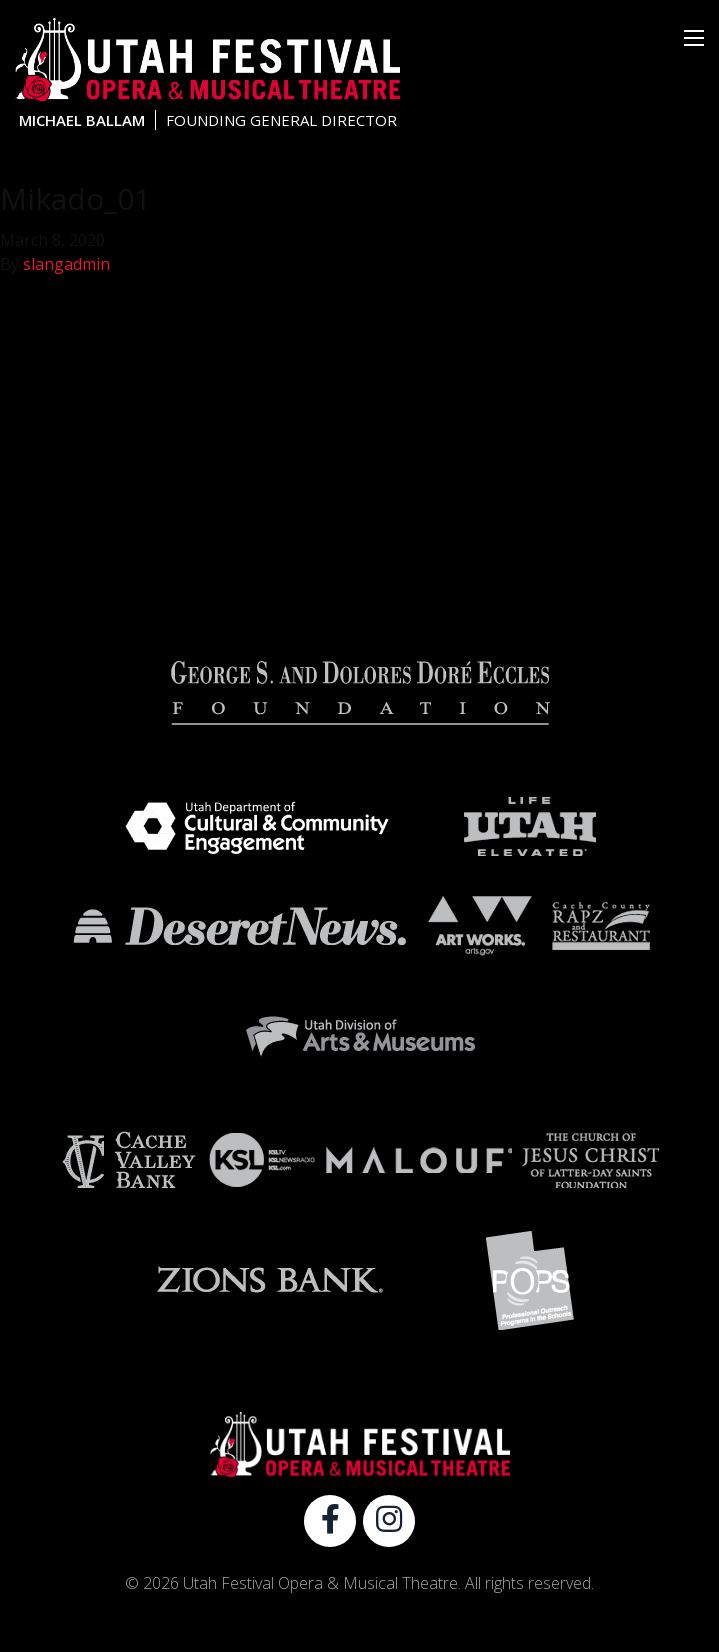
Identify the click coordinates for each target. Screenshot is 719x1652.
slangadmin (66, 264)
